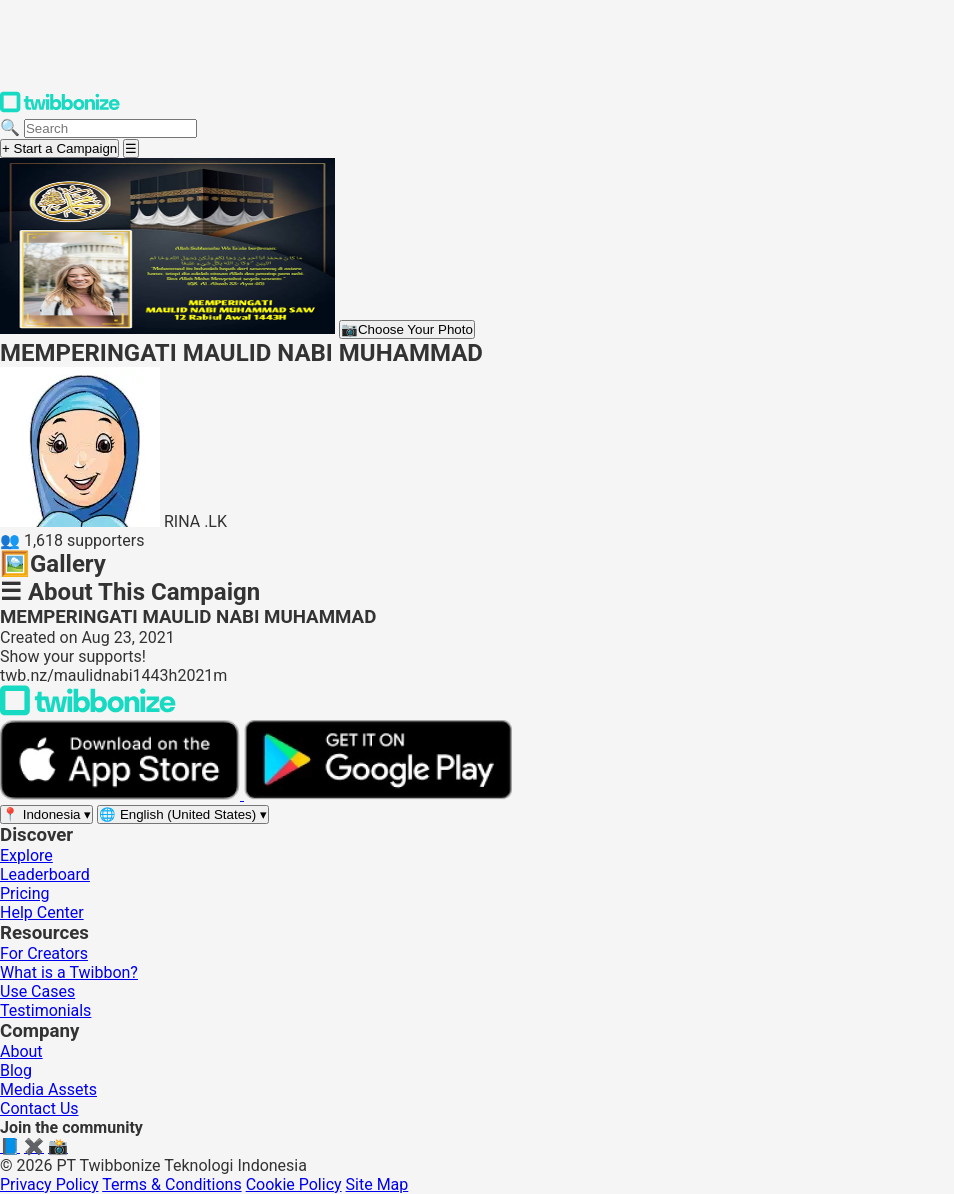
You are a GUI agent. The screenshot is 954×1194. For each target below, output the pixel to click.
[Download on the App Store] (122, 794)
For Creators (44, 953)
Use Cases (37, 991)
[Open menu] (131, 148)
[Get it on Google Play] (378, 794)
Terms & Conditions (172, 1184)
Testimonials (45, 1010)
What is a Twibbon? (69, 972)
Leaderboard (45, 874)
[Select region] (46, 814)
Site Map (377, 1184)
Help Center (42, 912)
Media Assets (48, 1089)
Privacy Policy (49, 1184)
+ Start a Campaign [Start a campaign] (59, 148)
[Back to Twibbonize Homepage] (88, 710)
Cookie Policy (294, 1184)
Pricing (25, 893)
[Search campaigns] (110, 128)
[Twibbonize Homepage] (60, 108)
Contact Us (39, 1108)
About (21, 1051)
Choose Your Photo (407, 329)
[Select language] (183, 814)
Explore (26, 855)
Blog (16, 1070)
